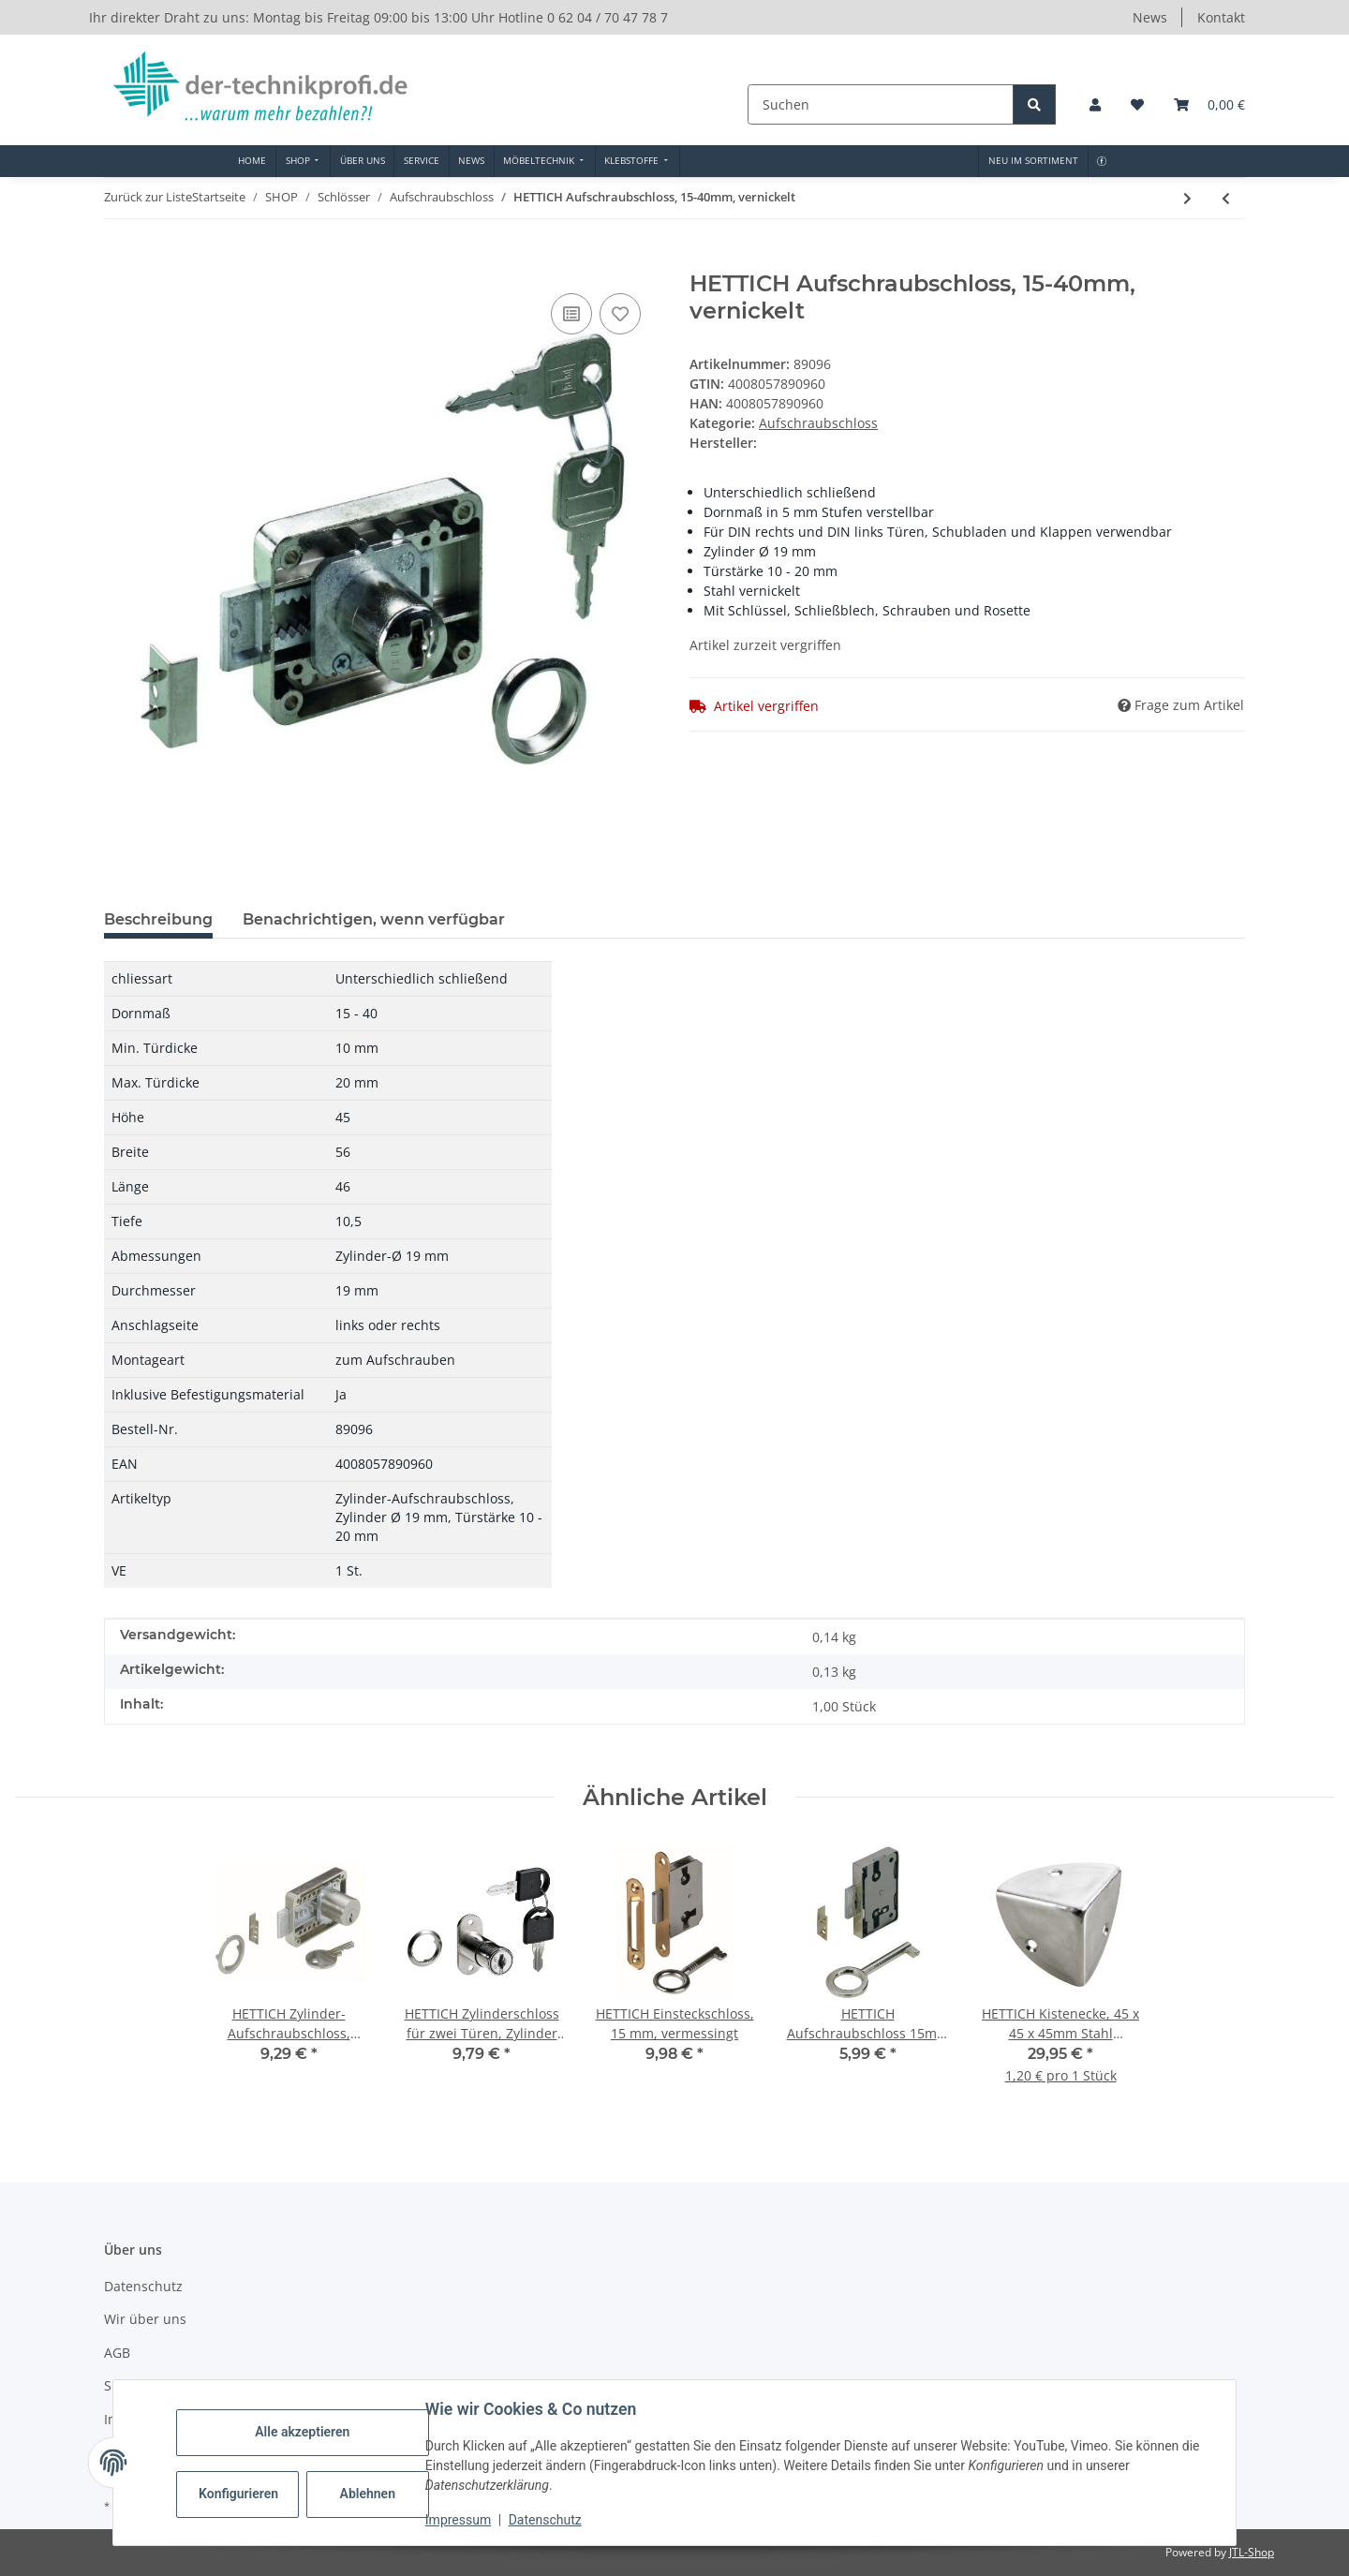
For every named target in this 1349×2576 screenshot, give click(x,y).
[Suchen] (882, 104)
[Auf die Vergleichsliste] (571, 313)
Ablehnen (368, 2493)
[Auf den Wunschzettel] (620, 313)
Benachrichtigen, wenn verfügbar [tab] (374, 919)
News (1150, 17)
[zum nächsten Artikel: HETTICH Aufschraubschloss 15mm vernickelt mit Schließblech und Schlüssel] (1187, 198)
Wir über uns (145, 2319)
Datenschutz (546, 2519)
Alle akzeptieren (303, 2431)
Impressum (459, 2519)
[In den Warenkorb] (119, 260)
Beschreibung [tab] (158, 919)
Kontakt (1221, 17)
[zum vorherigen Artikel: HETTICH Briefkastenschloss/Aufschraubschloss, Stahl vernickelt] (1226, 198)
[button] (1095, 104)
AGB (117, 2352)
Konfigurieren (240, 2493)
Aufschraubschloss (818, 423)
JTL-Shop (1251, 2552)
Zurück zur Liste (148, 196)
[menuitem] (252, 161)
